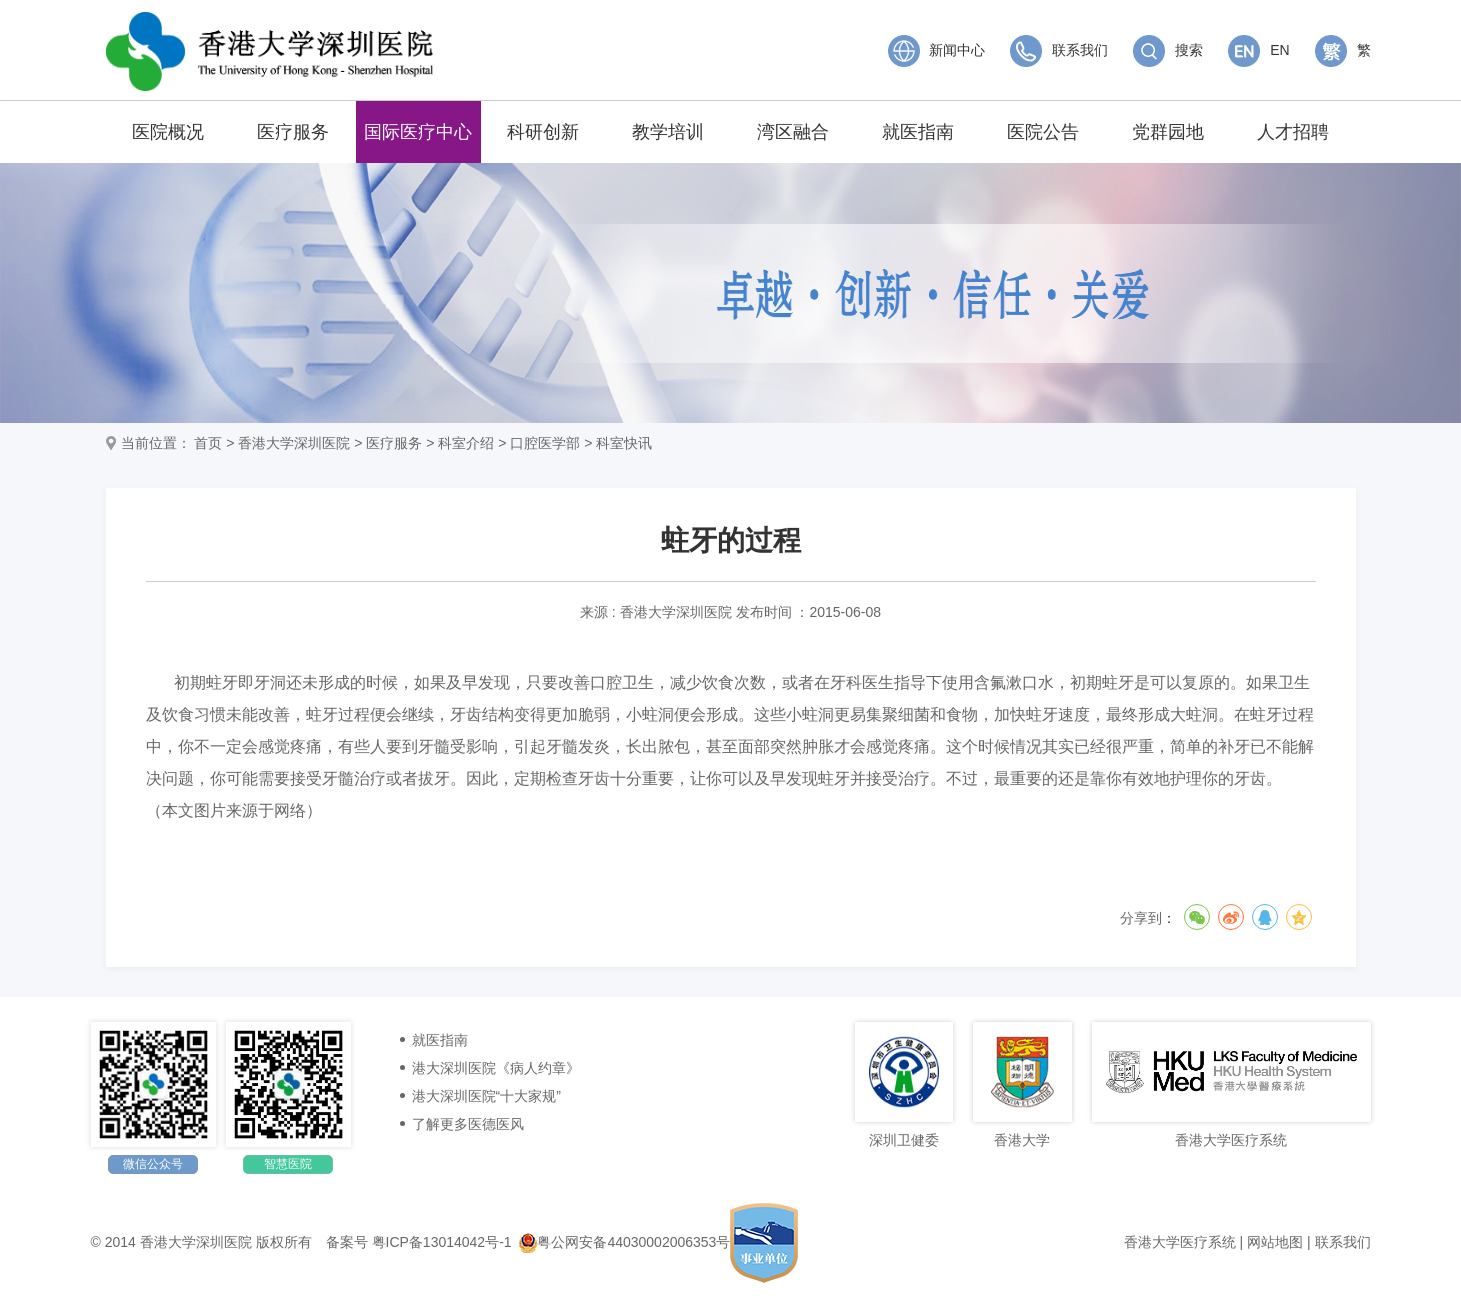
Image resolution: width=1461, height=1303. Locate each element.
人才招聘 (1293, 132)
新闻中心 (937, 50)
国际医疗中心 (418, 132)
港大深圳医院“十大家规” (486, 1096)
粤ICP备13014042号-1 (442, 1242)
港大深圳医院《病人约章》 (496, 1068)
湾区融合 (793, 132)
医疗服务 (293, 132)
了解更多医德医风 (468, 1124)
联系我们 (1059, 50)
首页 (208, 443)
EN (1258, 50)
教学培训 (668, 132)
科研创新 (543, 132)
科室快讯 (624, 443)
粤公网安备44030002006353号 (624, 1242)
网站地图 (1275, 1242)
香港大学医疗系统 (1180, 1242)
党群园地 (1168, 132)
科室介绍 (466, 443)
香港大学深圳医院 (294, 443)
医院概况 (168, 132)
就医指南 (918, 132)
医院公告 (1043, 132)
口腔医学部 (545, 443)
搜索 (1168, 50)
